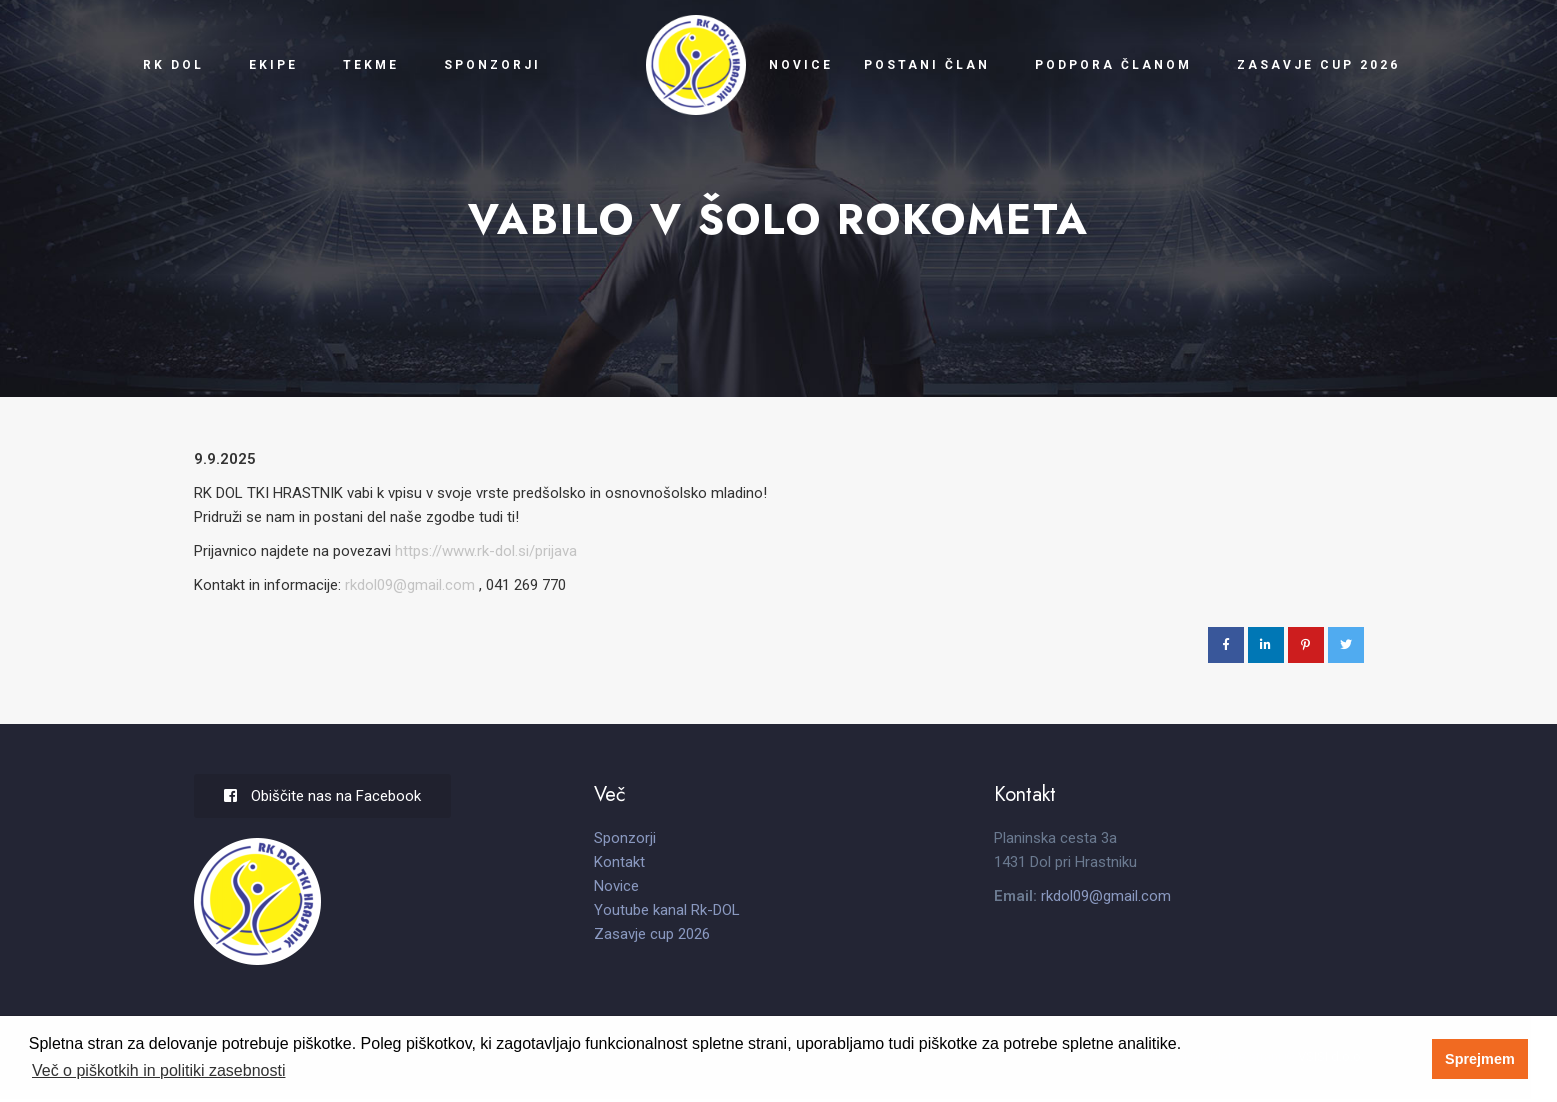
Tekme (371, 65)
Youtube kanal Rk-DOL (667, 913)
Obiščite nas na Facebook (322, 799)
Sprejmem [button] (1480, 1059)
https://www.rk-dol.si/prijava (486, 554)
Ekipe (273, 65)
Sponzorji (491, 65)
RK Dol (173, 65)
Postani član (927, 65)
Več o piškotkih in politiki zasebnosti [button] (158, 1070)
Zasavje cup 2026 (1318, 65)
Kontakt (619, 865)
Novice (801, 65)
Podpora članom (1113, 65)
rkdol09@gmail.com (410, 588)
